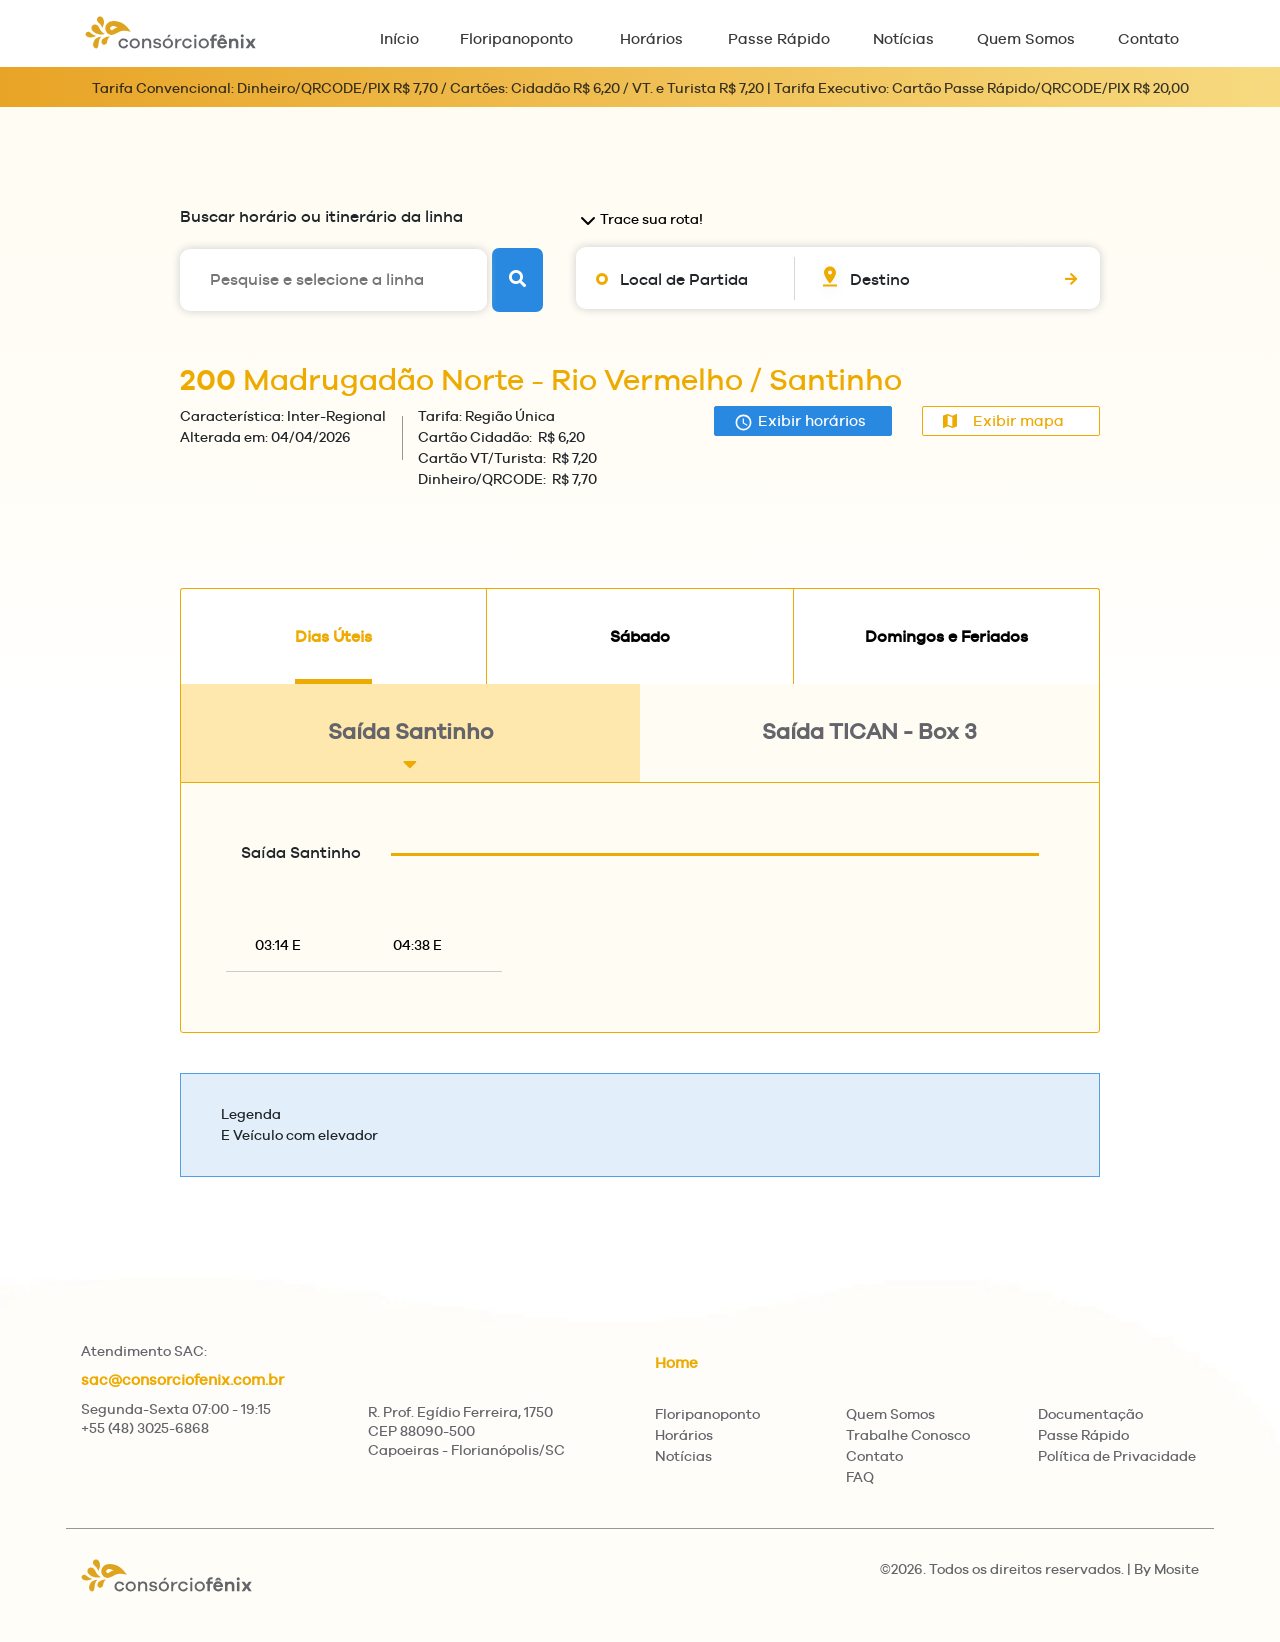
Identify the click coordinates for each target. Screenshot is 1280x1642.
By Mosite (1166, 1569)
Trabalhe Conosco (908, 1435)
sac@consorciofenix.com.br (182, 1379)
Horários (651, 38)
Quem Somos (1026, 38)
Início (399, 38)
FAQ (860, 1477)
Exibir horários (800, 421)
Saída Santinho (410, 746)
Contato (1148, 38)
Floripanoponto (516, 38)
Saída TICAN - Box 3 (869, 746)
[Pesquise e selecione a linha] (333, 280)
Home (676, 1362)
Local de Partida (684, 279)
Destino (880, 279)
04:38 (417, 945)
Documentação (1090, 1414)
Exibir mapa (1003, 420)
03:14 (278, 945)
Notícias (903, 38)
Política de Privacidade (1117, 1456)
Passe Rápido (779, 38)
